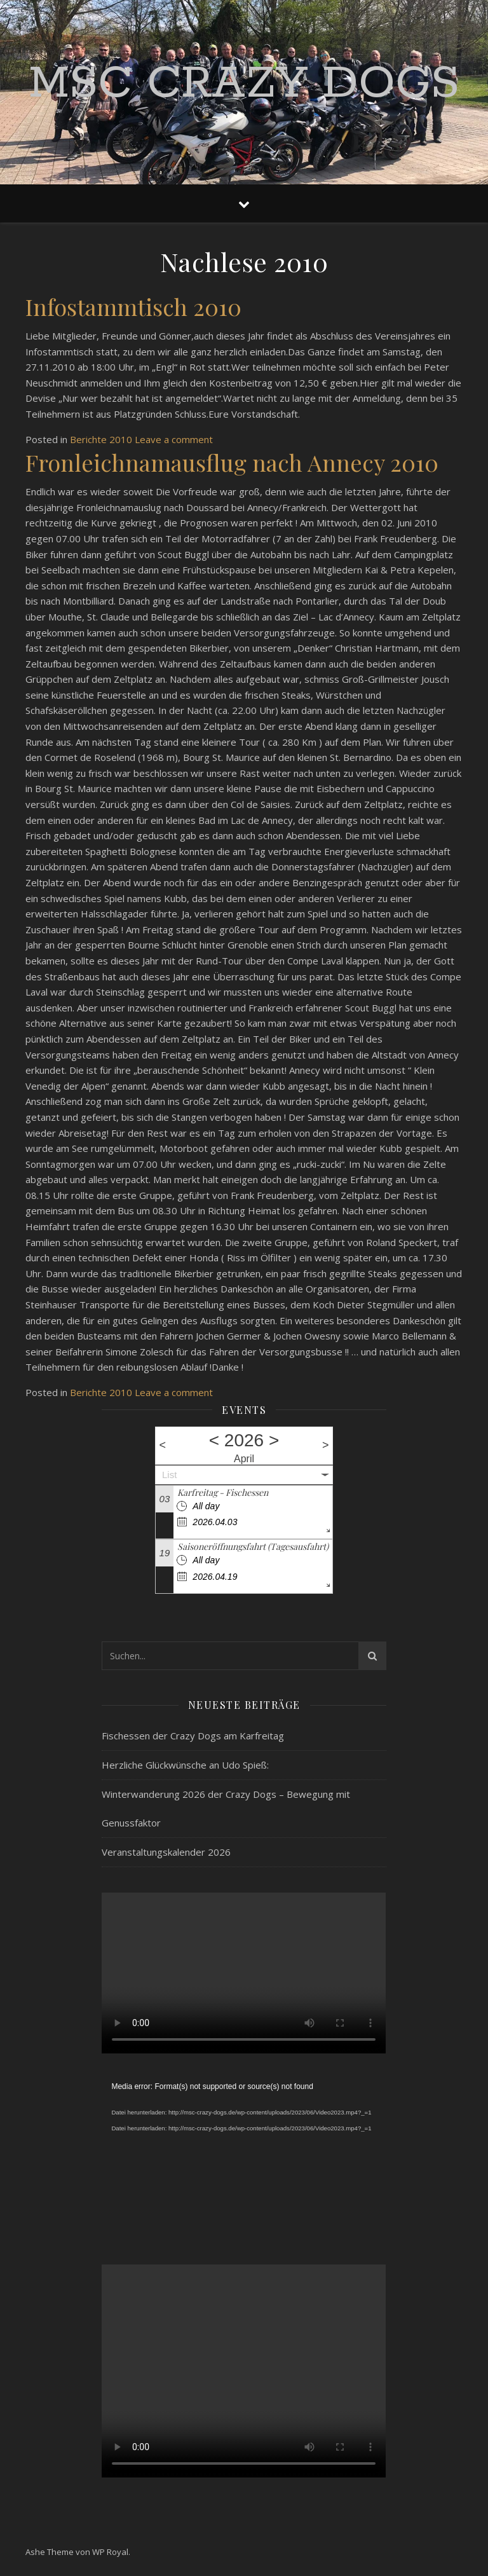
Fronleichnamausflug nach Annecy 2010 (231, 462)
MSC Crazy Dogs (244, 84)
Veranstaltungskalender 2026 (166, 1852)
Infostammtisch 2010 (133, 306)
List (169, 1474)
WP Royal (110, 2552)
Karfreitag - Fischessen (222, 1492)
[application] (244, 2159)
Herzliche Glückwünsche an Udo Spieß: (185, 1764)
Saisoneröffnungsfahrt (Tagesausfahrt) (253, 1546)
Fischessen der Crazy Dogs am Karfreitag (193, 1735)
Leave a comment (174, 439)
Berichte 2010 (101, 439)
